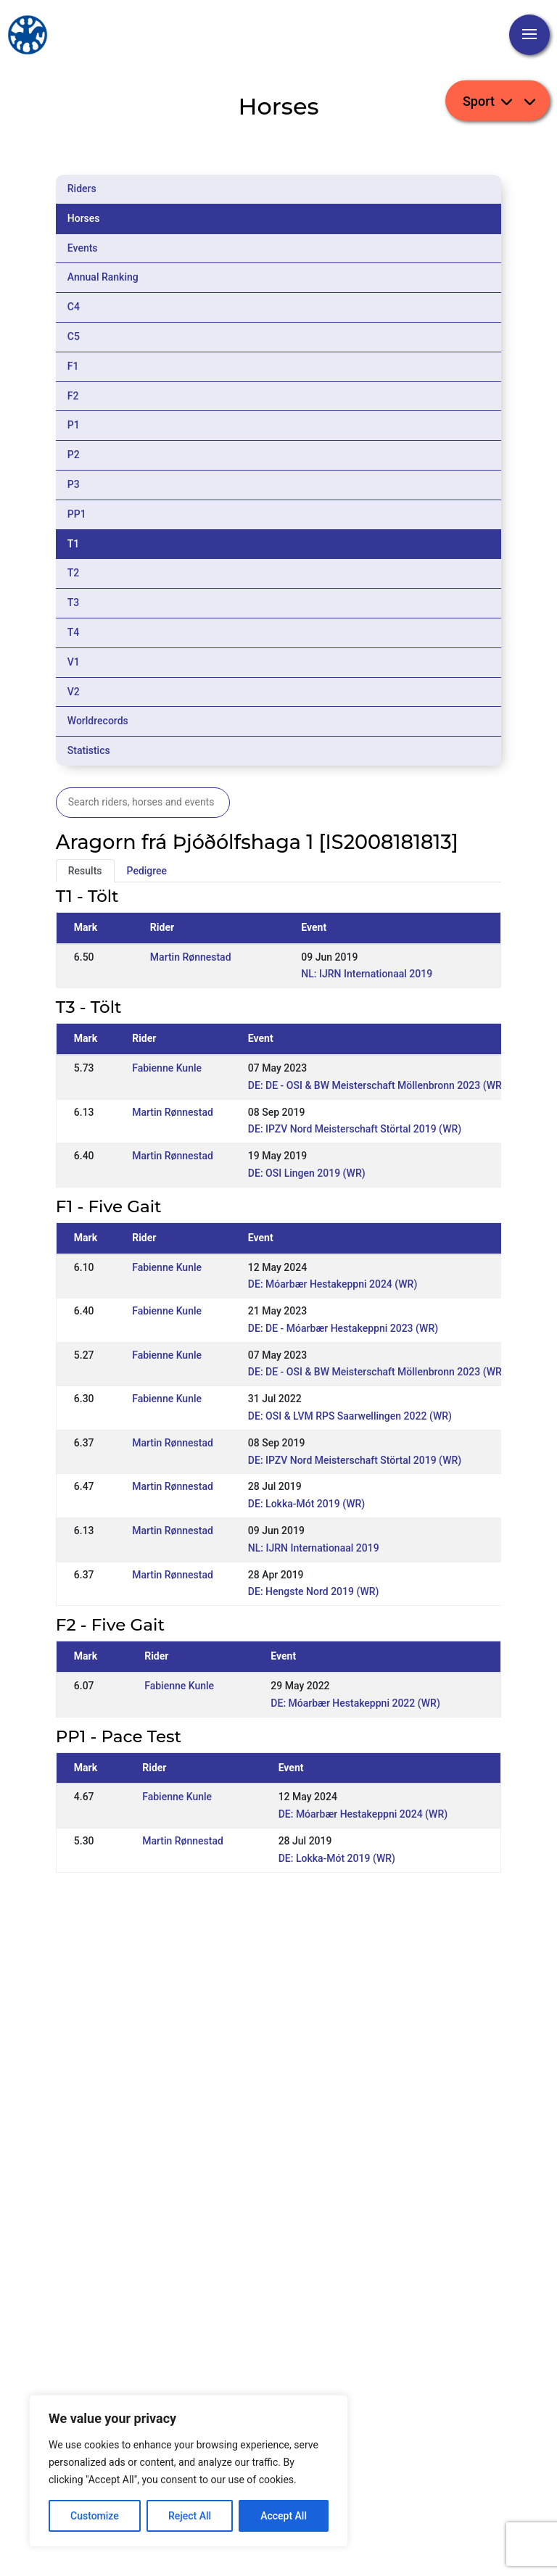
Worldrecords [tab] (97, 720)
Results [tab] (85, 871)
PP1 (76, 514)
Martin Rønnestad (190, 957)
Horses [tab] (83, 218)
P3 (73, 484)
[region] (188, 2471)
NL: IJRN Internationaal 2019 (366, 974)
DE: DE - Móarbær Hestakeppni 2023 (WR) (343, 1328)
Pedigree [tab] (147, 871)
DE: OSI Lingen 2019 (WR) (307, 1173)
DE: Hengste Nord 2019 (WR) (313, 1591)
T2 (73, 573)
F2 (73, 396)
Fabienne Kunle (167, 1068)
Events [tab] (82, 248)
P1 (73, 425)
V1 (73, 662)
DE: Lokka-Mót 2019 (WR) (306, 1503)
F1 (73, 366)
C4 (73, 306)
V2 (73, 691)
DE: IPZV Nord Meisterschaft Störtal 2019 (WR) (354, 1129)
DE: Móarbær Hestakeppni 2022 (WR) (355, 1703)
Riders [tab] (81, 188)
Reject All (189, 2516)
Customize (94, 2516)
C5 (73, 336)
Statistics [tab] (88, 750)
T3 (73, 602)
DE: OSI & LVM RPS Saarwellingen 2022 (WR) (350, 1416)
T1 (73, 544)
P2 (73, 454)
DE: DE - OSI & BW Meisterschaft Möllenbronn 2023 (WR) (377, 1085)
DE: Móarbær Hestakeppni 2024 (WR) (332, 1284)
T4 (73, 632)
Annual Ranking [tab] (103, 277)
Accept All (283, 2516)
